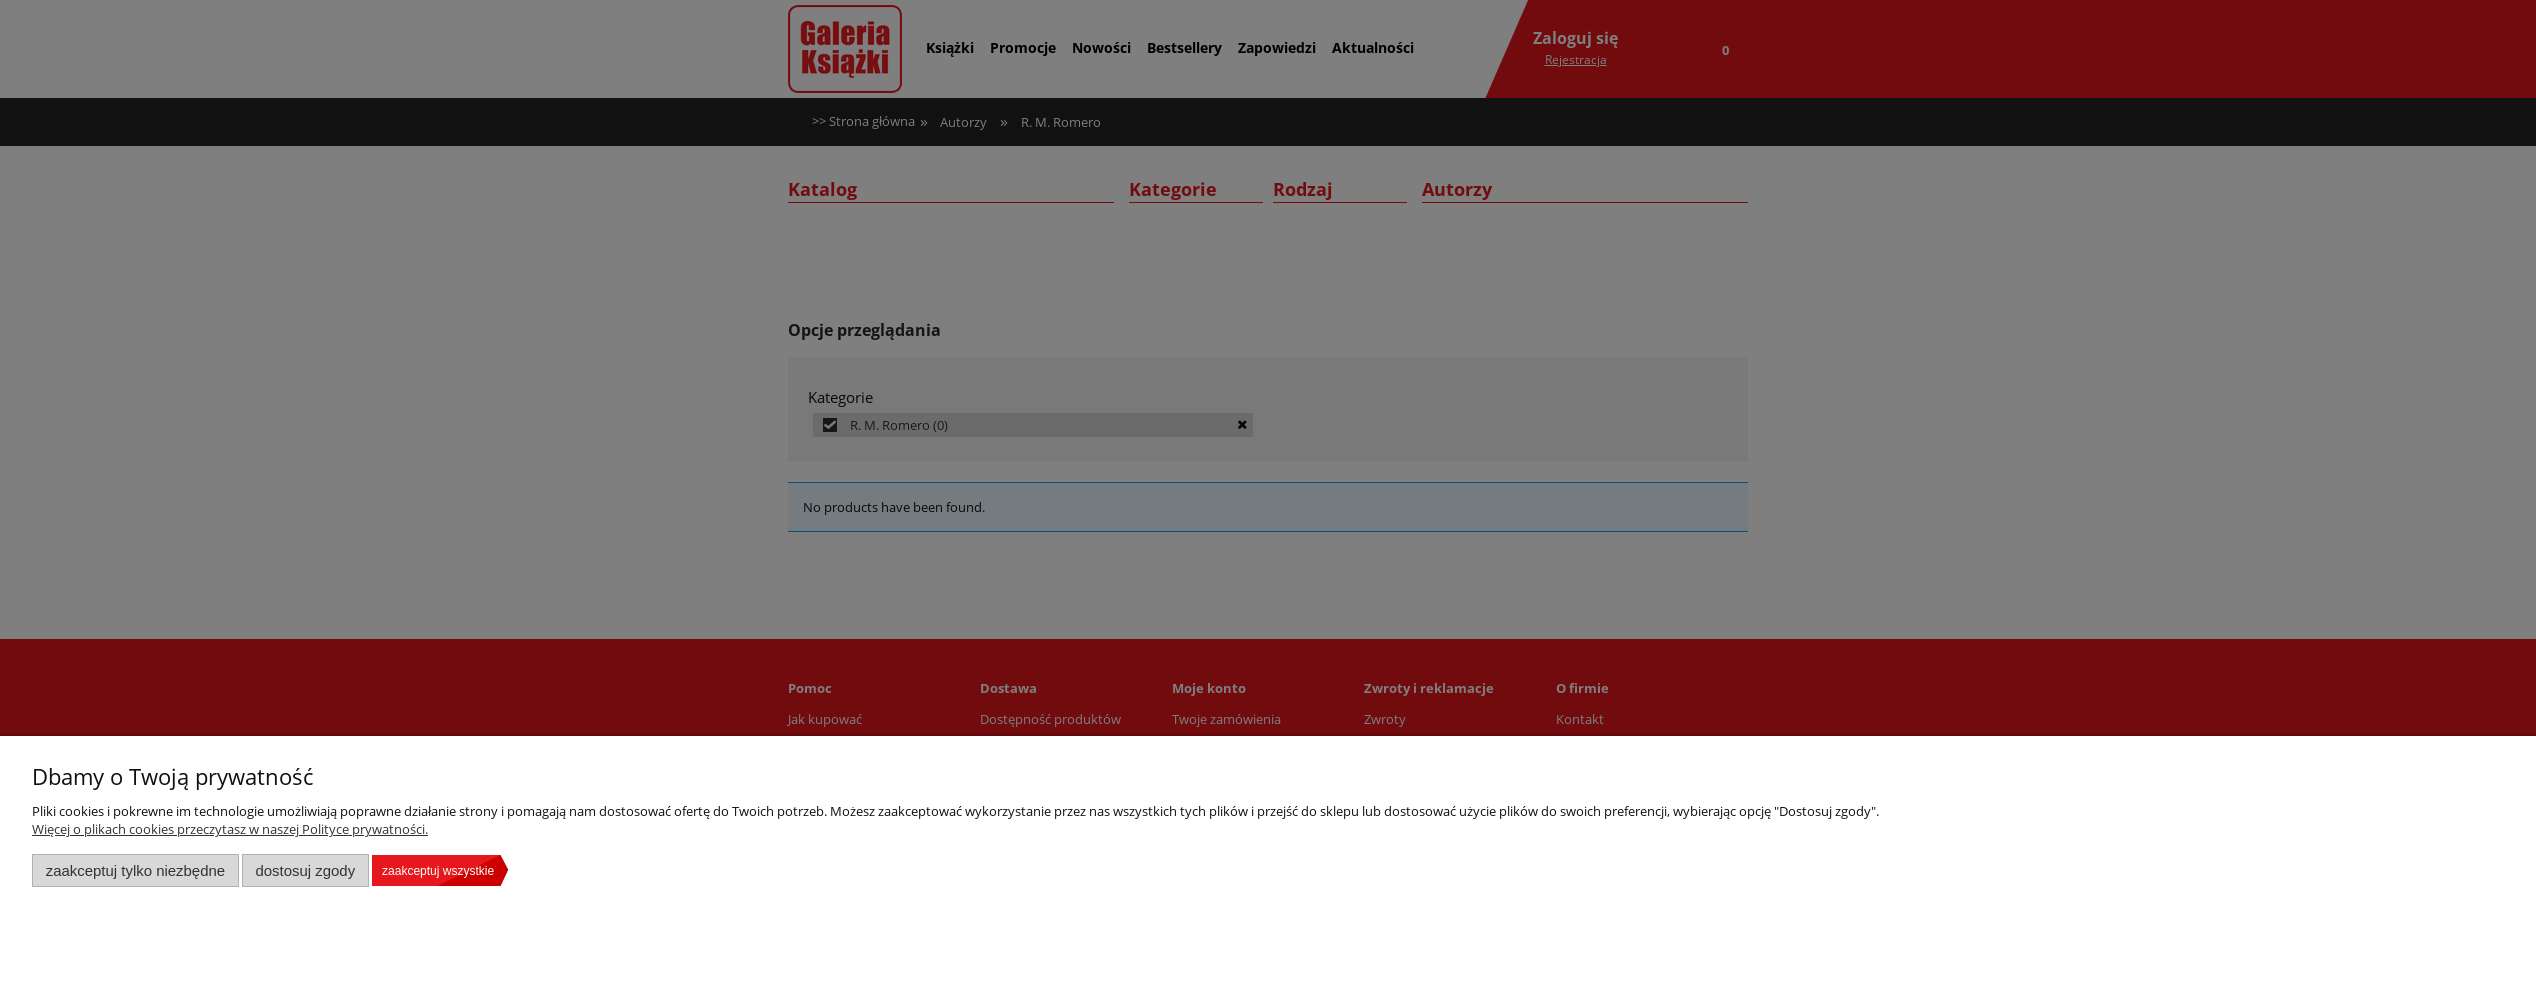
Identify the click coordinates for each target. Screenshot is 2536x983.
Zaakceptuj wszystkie (438, 871)
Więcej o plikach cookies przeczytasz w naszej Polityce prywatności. (230, 829)
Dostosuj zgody (305, 870)
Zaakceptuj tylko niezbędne (135, 870)
